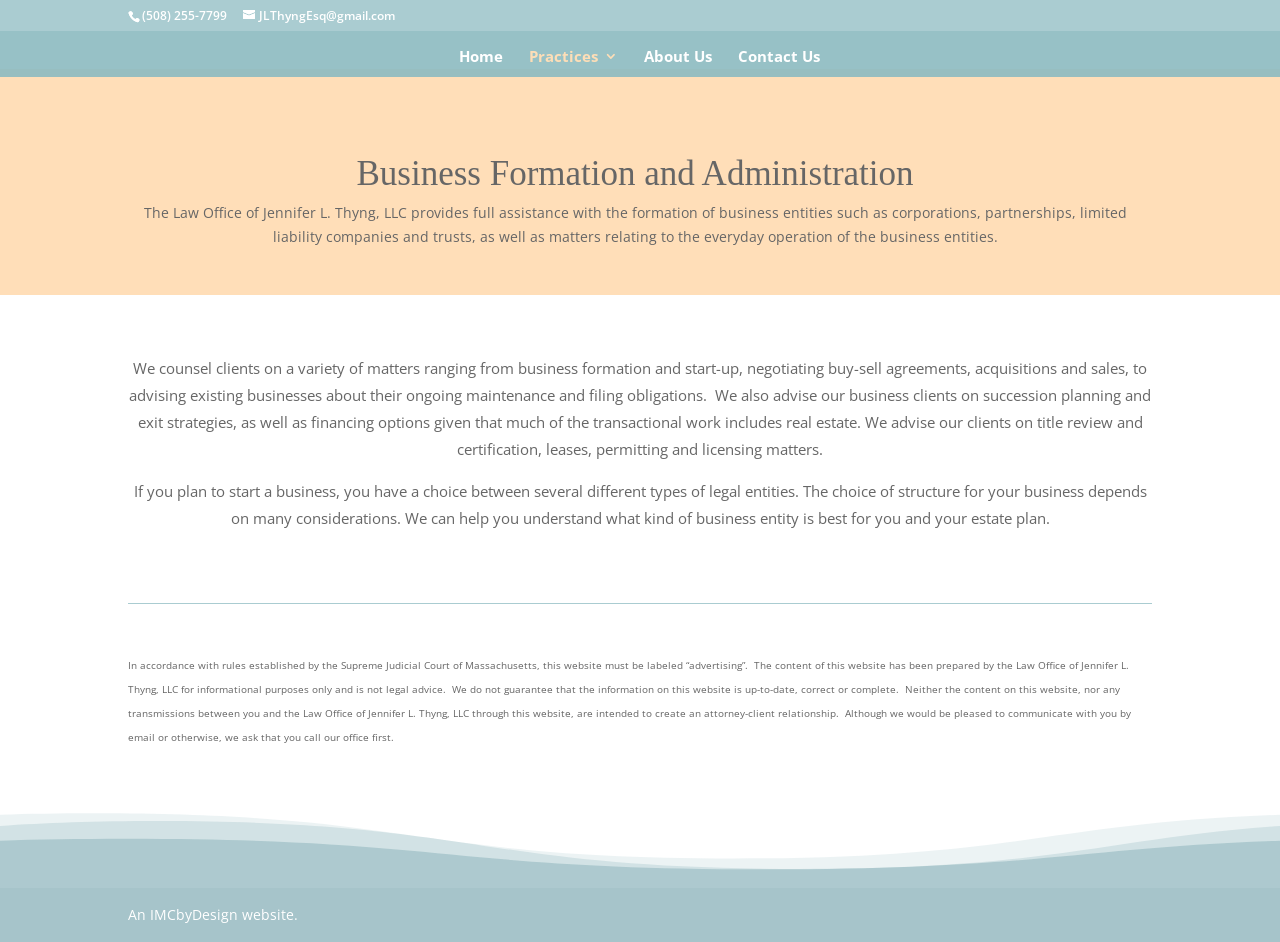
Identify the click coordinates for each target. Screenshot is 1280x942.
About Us (678, 57)
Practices (563, 57)
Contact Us (779, 57)
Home (481, 57)
